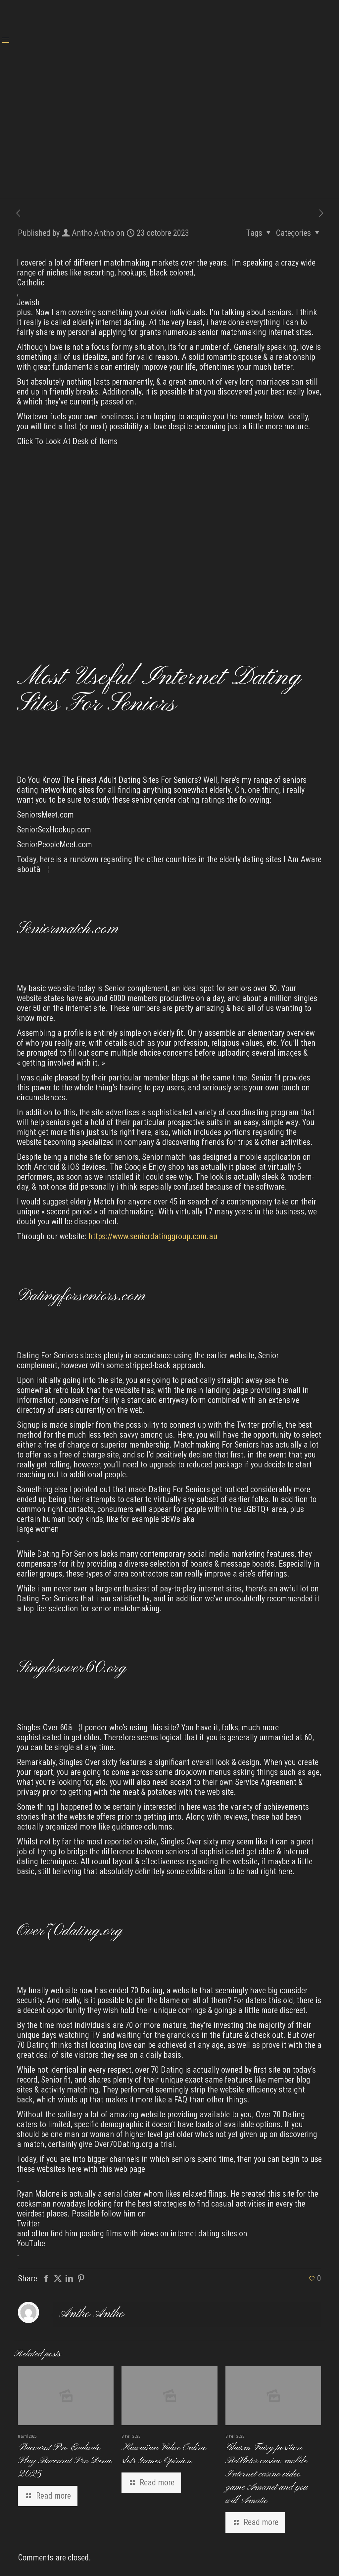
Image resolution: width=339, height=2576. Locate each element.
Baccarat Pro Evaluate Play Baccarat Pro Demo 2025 (65, 2460)
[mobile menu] (5, 40)
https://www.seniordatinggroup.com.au (153, 1236)
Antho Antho (93, 233)
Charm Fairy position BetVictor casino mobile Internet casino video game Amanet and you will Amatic (266, 2474)
